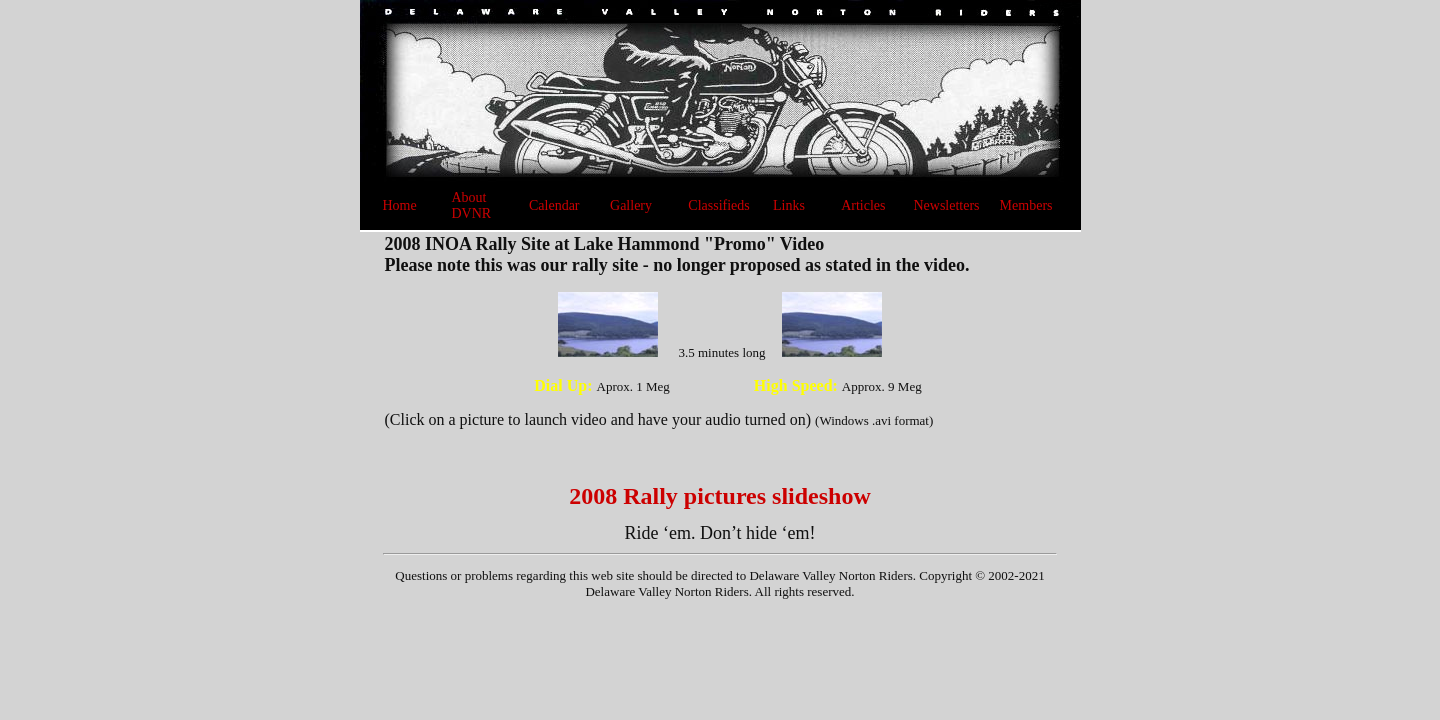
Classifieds (718, 205)
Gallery (631, 205)
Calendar (554, 205)
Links (789, 205)
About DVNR (471, 205)
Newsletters (946, 205)
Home (400, 205)
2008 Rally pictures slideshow (720, 496)
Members (1026, 205)
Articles (863, 205)
